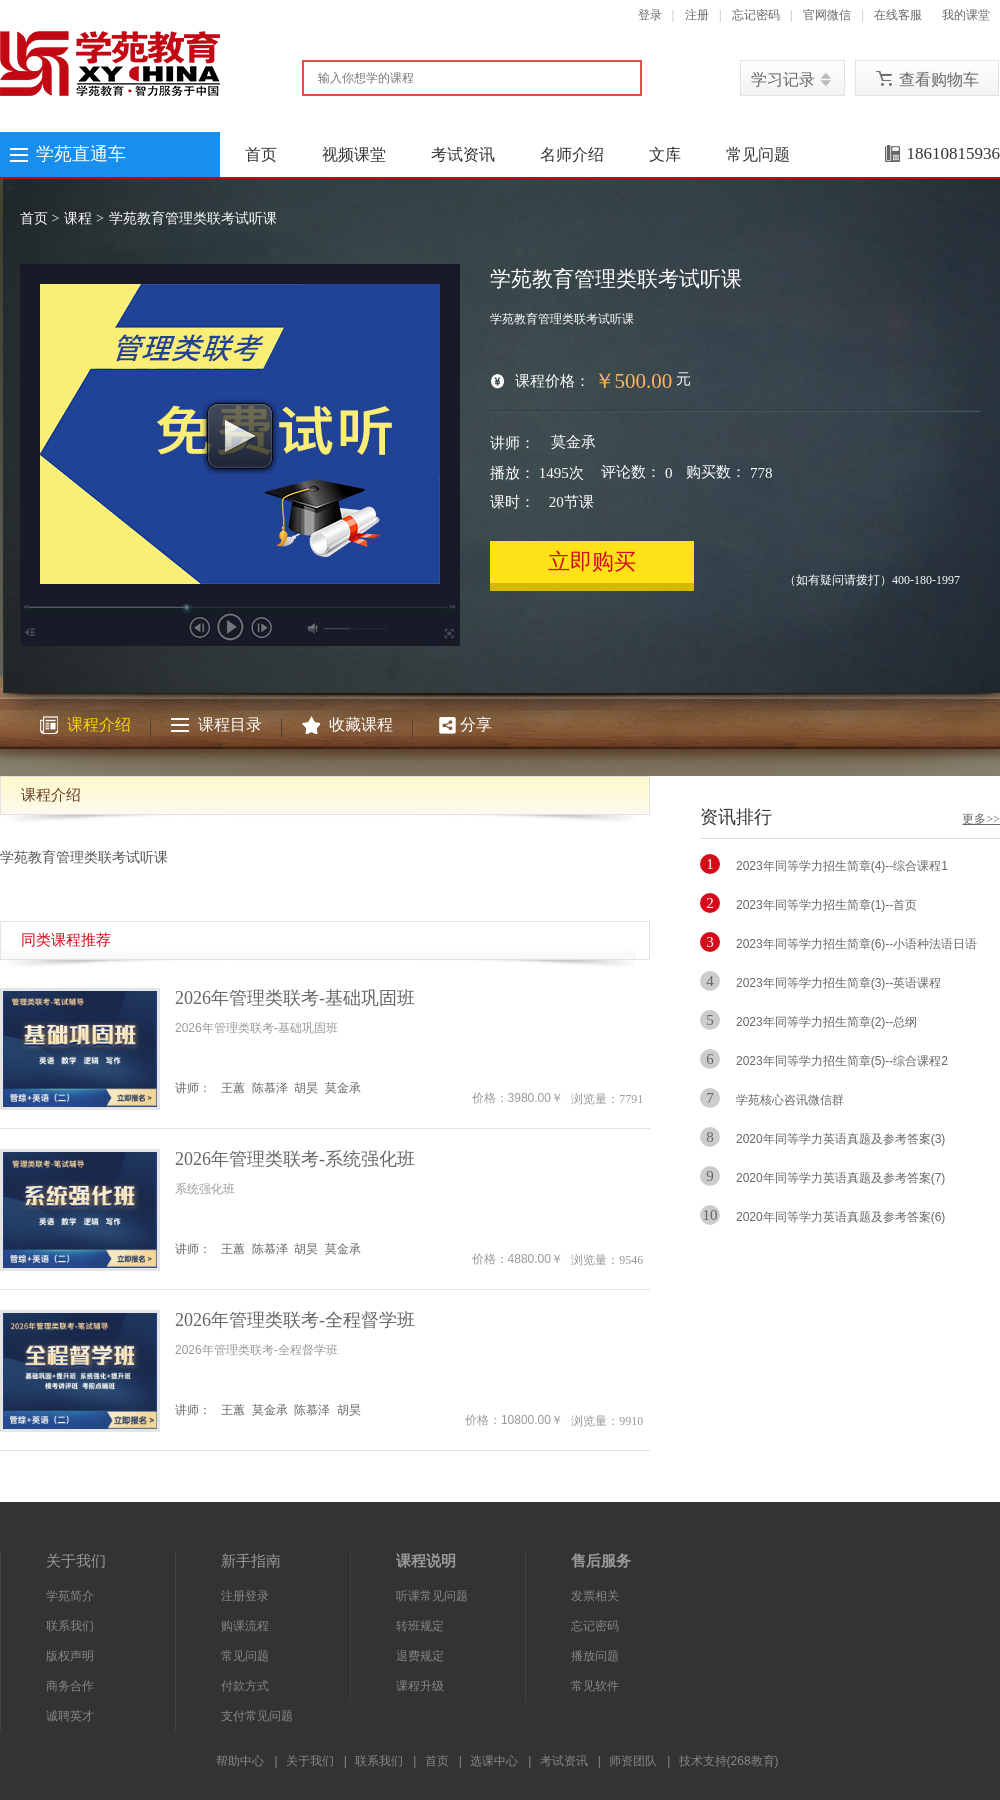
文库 (665, 154)
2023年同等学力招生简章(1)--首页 (826, 905)
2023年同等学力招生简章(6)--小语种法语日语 (856, 944)
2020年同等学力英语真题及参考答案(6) (840, 1217)
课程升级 (420, 1686)
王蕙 (233, 1088)
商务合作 (70, 1686)
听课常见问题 (432, 1596)
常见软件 (595, 1686)
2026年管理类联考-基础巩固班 (295, 998)
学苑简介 (70, 1596)
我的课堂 (966, 15)
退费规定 (420, 1656)
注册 (697, 15)
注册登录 (245, 1596)
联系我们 (70, 1626)
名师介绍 (572, 154)
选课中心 (494, 1761)
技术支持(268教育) (729, 1761)
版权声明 (70, 1656)
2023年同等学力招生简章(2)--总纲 (826, 1022)
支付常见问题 (257, 1716)
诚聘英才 (70, 1716)
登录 (650, 15)
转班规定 (420, 1626)
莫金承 (573, 442)
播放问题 (595, 1656)
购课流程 (245, 1626)
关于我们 (310, 1761)
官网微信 (827, 15)
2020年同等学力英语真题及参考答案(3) (840, 1139)
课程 (78, 218)
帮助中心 (240, 1761)
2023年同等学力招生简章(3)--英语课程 (838, 983)
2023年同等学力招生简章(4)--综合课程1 (842, 866)
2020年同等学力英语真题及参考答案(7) (840, 1178)
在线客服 (898, 15)
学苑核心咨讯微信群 (790, 1100)
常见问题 (758, 154)
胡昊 (306, 1088)
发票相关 (595, 1596)
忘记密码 (756, 15)
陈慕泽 (270, 1088)
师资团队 (633, 1761)
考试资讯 (463, 154)
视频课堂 (354, 154)
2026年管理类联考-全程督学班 (295, 1320)
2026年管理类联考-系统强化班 (295, 1159)
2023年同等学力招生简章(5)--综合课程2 (842, 1061)
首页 (261, 154)
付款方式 (245, 1686)
